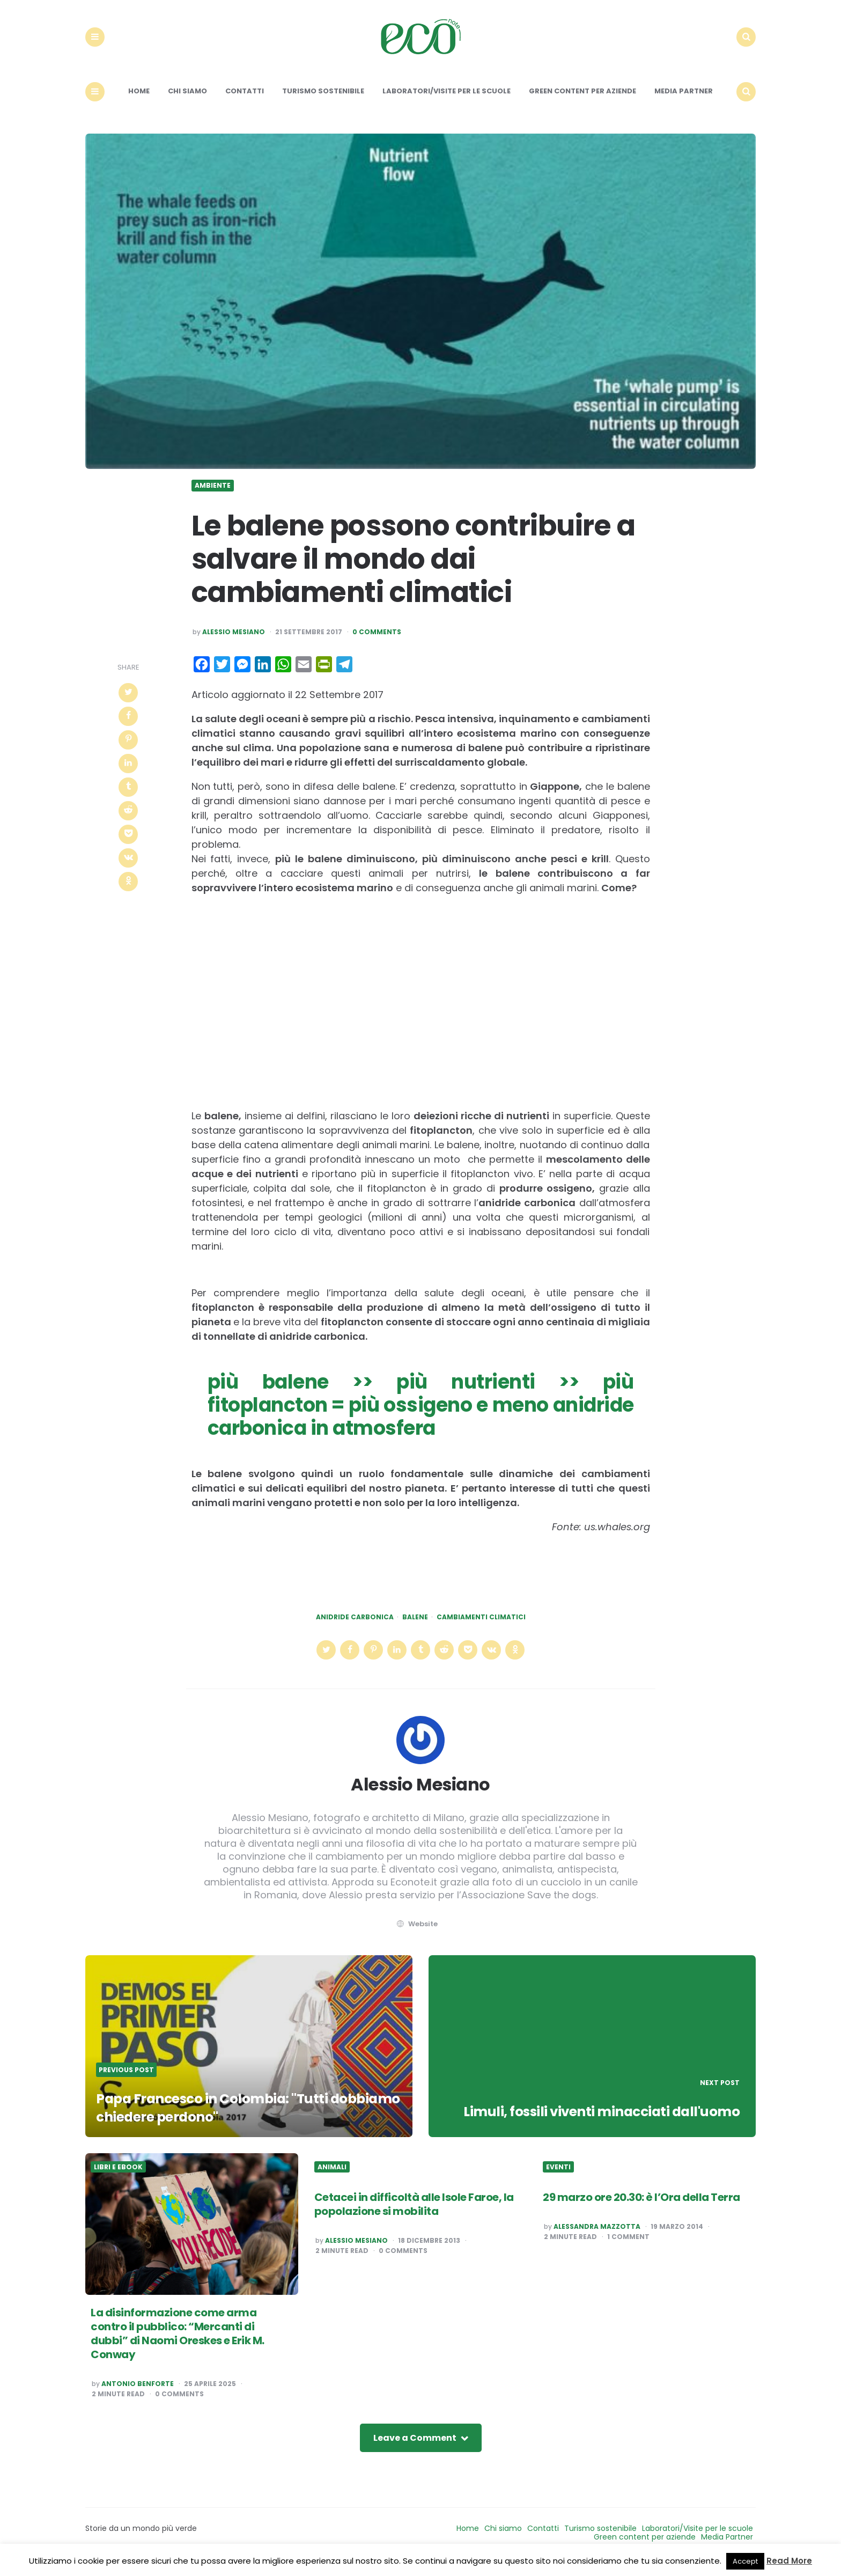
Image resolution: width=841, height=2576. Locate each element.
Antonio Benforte (137, 2393)
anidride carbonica (355, 1627)
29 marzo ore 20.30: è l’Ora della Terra (641, 2206)
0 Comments (376, 641)
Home (139, 101)
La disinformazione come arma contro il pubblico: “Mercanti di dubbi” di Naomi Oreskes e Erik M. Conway (177, 2343)
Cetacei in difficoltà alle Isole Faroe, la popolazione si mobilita (414, 2213)
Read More (789, 2560)
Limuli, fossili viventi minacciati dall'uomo (595, 2120)
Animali (332, 2176)
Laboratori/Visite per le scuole (446, 101)
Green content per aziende (582, 101)
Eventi (558, 2176)
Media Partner (683, 101)
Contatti (244, 101)
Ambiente (213, 495)
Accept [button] (745, 2561)
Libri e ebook (118, 2176)
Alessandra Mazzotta (597, 2236)
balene (415, 1627)
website (416, 1933)
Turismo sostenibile (323, 101)
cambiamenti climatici (481, 1627)
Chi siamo (187, 101)
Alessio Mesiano (233, 641)
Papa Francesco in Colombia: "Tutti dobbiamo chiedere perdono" (218, 2117)
